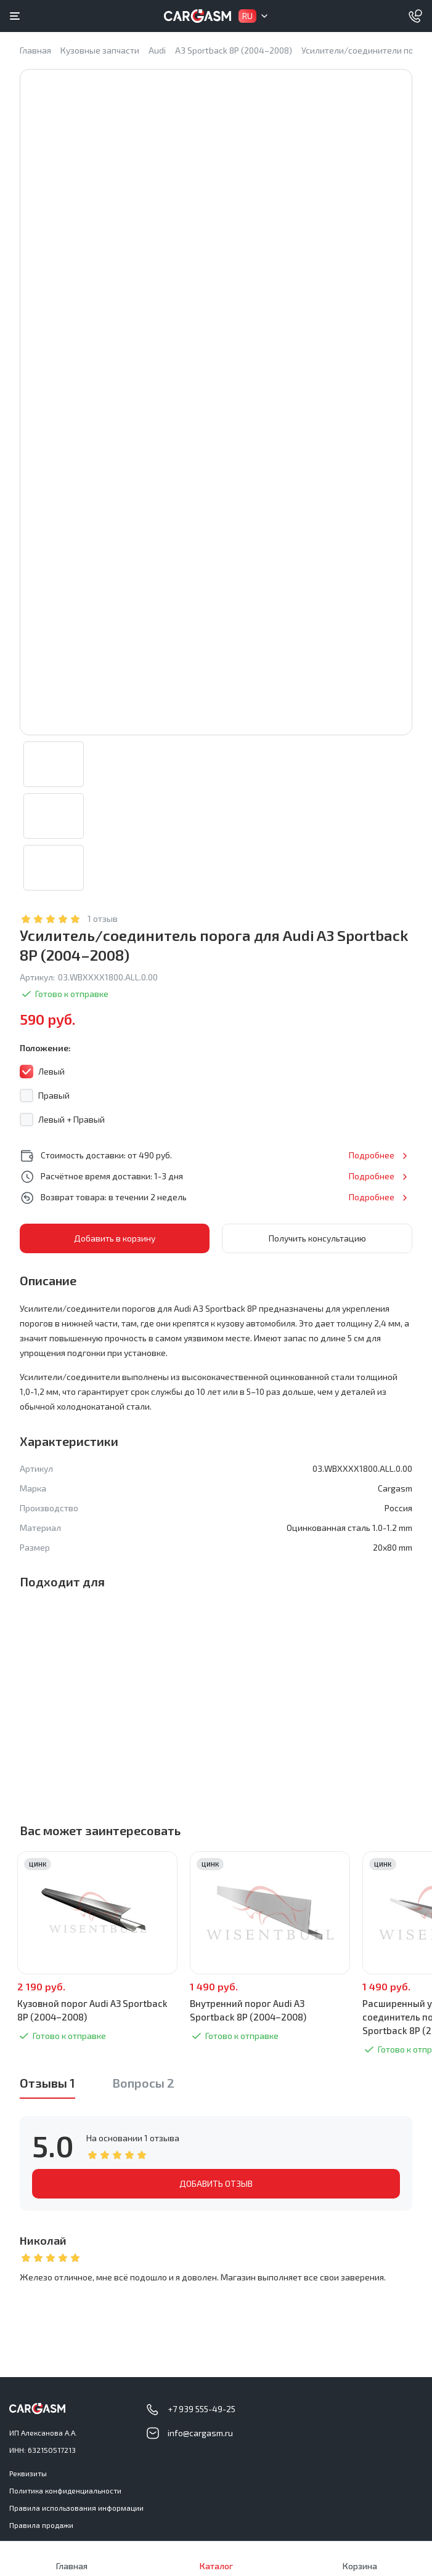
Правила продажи (41, 2525)
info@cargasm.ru (200, 2433)
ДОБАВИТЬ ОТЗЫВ (216, 2183)
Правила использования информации (76, 2507)
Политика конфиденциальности (65, 2490)
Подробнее (371, 1155)
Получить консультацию (317, 1238)
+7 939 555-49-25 (201, 2409)
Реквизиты (28, 2473)
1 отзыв (103, 918)
